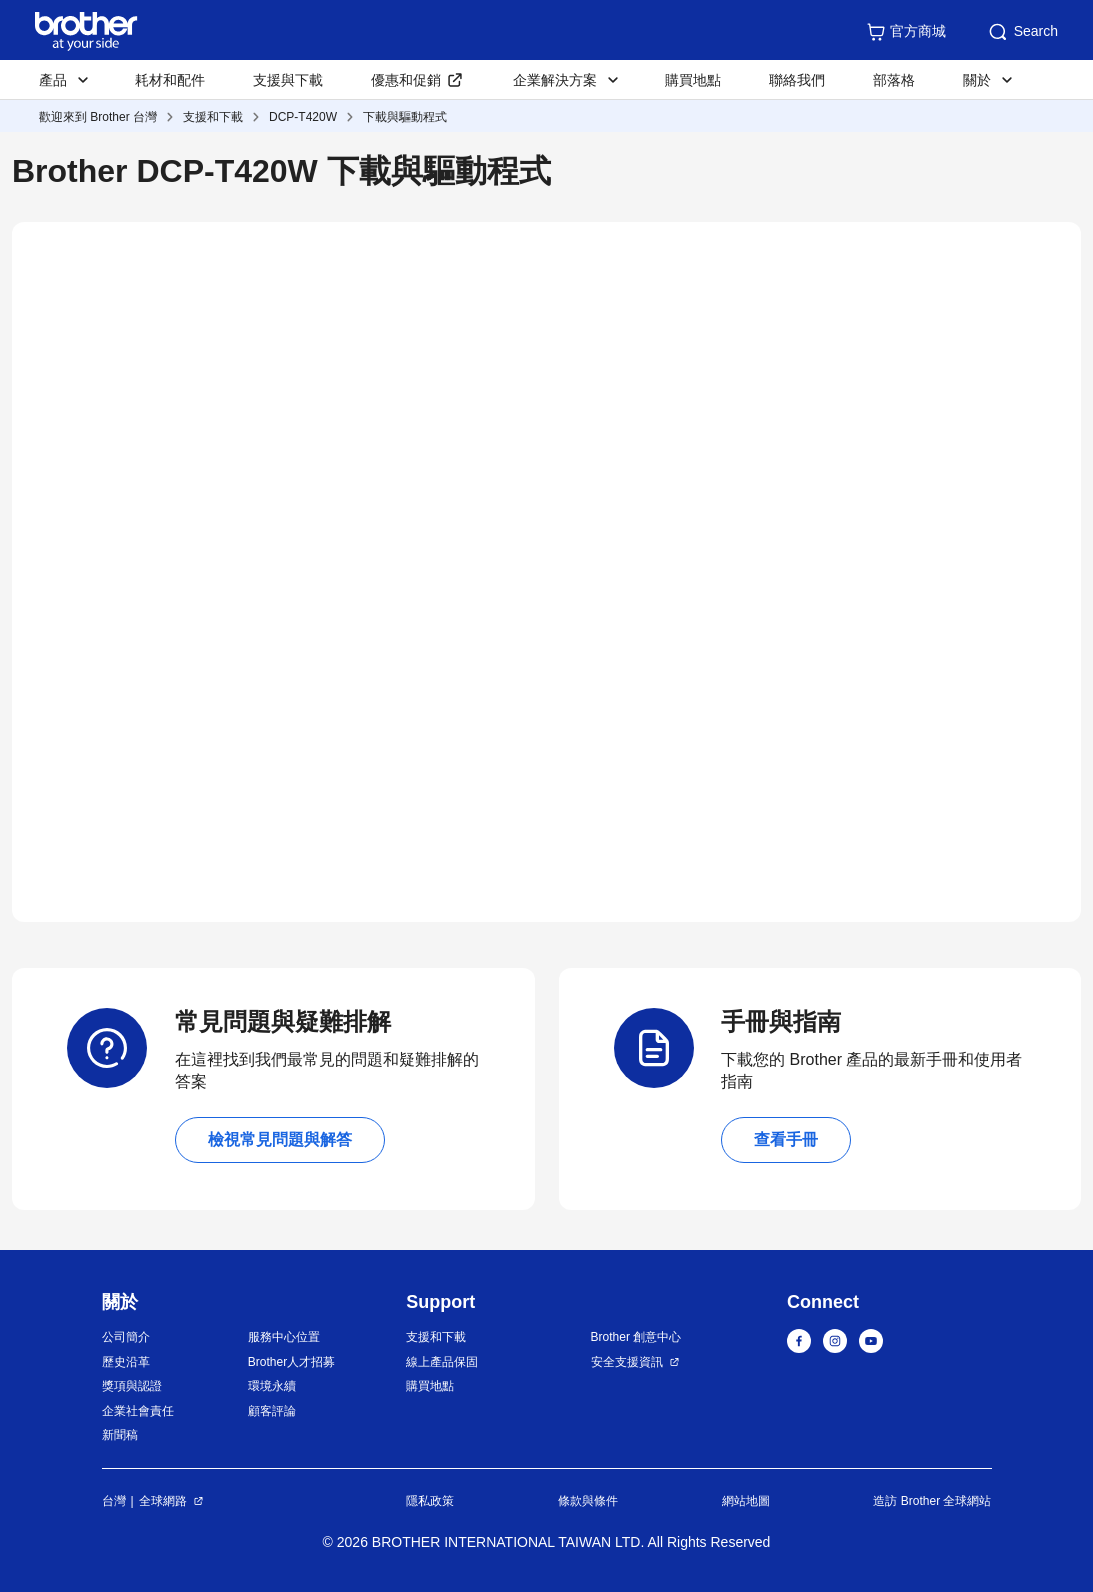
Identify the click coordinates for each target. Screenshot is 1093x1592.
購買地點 (693, 80)
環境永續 (272, 1386)
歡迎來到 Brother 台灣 (98, 117)
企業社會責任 (138, 1411)
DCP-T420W (303, 117)
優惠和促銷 (406, 80)
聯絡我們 (797, 80)
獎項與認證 (132, 1386)
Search (1022, 32)
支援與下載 (288, 80)
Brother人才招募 (291, 1362)
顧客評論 (272, 1411)
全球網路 (163, 1501)
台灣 (114, 1501)
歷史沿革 (126, 1362)
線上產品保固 (442, 1362)
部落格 (894, 80)
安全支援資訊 (627, 1362)
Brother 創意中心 (636, 1337)
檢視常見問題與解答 (280, 1139)
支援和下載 (213, 117)
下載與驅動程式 (405, 117)
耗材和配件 (170, 80)
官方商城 (906, 32)
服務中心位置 (284, 1337)
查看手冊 (786, 1139)
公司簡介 (126, 1337)
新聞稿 (120, 1435)
